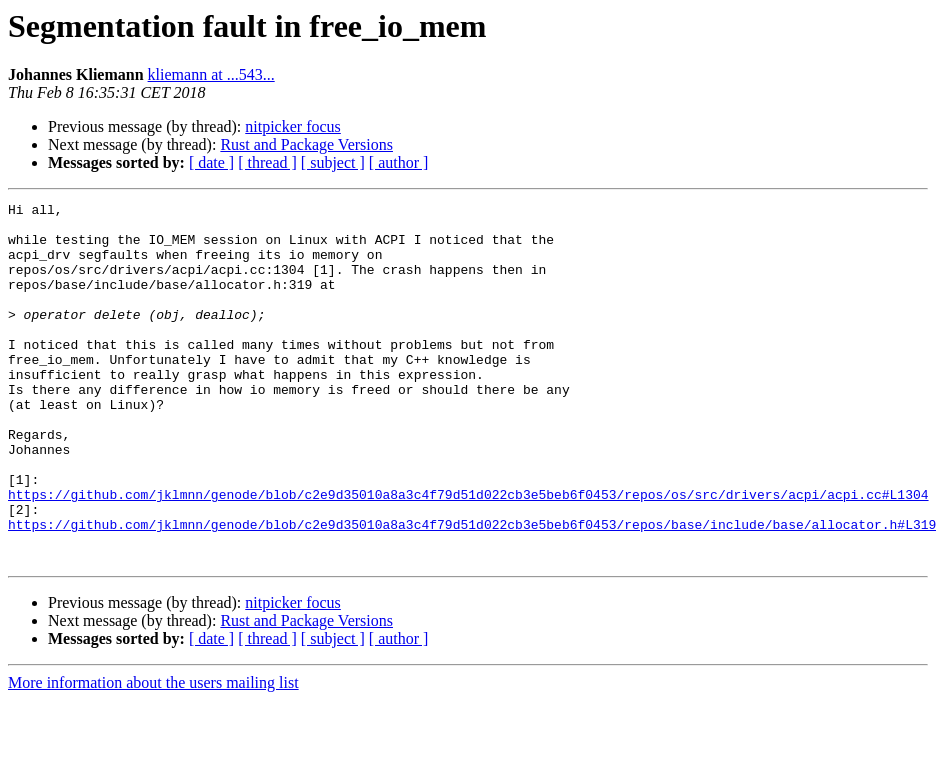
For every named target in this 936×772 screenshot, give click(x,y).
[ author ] (399, 162)
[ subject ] (333, 162)
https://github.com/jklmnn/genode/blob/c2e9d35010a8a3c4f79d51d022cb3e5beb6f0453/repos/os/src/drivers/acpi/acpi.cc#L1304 (468, 554)
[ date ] (211, 162)
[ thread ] (267, 162)
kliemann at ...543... (211, 74)
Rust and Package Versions (306, 144)
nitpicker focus (293, 126)
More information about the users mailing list (153, 754)
